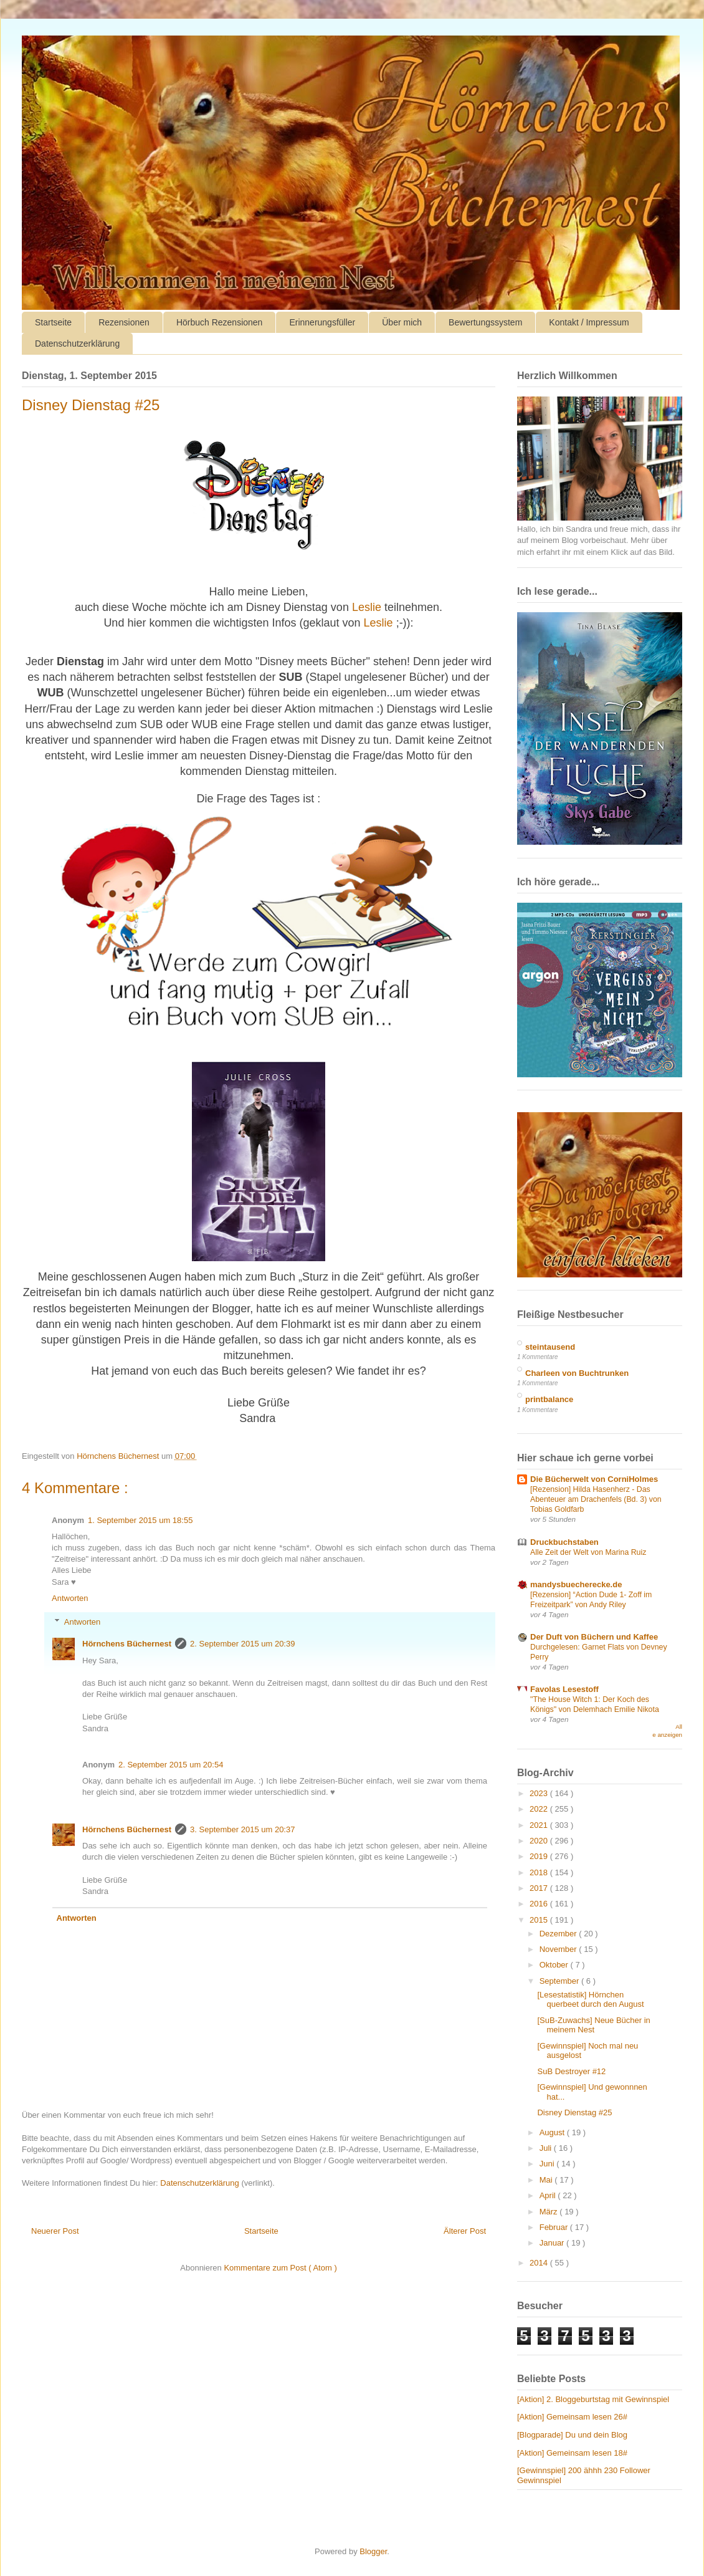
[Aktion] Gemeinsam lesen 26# (572, 2416)
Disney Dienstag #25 (574, 2112)
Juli (547, 2148)
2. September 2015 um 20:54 (170, 1764)
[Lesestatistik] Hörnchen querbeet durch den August (590, 1999)
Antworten (70, 1598)
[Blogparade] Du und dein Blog (572, 2434)
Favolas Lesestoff (564, 1689)
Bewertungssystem (485, 322)
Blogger (373, 2551)
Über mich (402, 322)
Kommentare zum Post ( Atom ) (280, 2267)
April (549, 2195)
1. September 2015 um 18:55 (140, 1520)
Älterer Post (465, 2231)
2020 (540, 1840)
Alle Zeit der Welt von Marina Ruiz (588, 1552)
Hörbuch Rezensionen (219, 322)
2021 (540, 1825)
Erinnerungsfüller (322, 322)
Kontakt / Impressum (589, 322)
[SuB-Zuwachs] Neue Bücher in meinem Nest (593, 2025)
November (559, 1949)
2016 (540, 1903)
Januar (553, 2242)
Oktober (555, 1964)
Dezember (559, 1933)
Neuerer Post (55, 2231)
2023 (540, 1793)
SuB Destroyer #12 (571, 2071)
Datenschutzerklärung (77, 343)
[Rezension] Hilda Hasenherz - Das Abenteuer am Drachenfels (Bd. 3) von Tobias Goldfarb (596, 1499)
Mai (547, 2179)
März (550, 2211)
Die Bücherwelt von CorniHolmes (594, 1479)
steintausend (550, 1347)
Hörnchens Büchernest (126, 1643)
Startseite (53, 322)
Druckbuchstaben (564, 1542)
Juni (548, 2163)
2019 (540, 1856)
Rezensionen (124, 322)
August (553, 2132)
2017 (540, 1888)
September (560, 1981)
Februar (555, 2227)
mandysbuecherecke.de (576, 1584)
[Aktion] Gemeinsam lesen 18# (572, 2453)
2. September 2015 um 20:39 (242, 1643)
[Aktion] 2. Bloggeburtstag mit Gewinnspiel (593, 2399)
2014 (540, 2262)
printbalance (549, 1399)
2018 (540, 1872)
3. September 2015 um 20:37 (242, 1829)
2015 (540, 1920)
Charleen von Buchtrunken (577, 1373)
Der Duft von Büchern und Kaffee (594, 1636)
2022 (540, 1809)
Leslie (366, 607)
